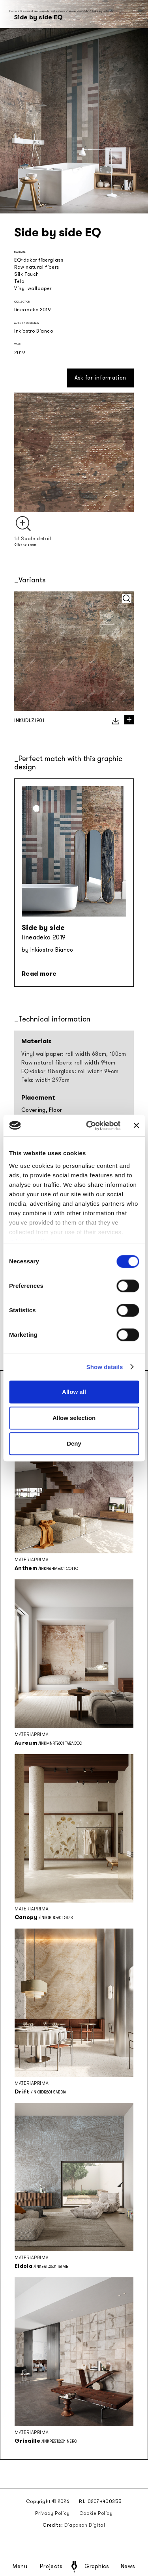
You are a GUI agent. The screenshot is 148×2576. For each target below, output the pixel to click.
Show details (104, 1367)
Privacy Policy (52, 2513)
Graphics (96, 2566)
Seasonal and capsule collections (42, 11)
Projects (51, 2566)
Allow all (74, 1391)
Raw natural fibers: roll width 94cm (68, 1062)
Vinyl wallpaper (33, 288)
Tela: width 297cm (45, 1080)
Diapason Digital (84, 2525)
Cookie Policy (96, 2513)
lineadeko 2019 (79, 11)
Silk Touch (26, 274)
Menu (20, 2566)
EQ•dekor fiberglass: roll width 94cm (70, 1071)
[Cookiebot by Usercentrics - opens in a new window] (89, 1126)
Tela (19, 281)
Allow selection (74, 1417)
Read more (39, 973)
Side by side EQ (102, 11)
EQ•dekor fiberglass (38, 260)
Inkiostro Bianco (33, 331)
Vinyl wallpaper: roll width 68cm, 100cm (73, 1054)
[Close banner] (136, 1125)
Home (13, 11)
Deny (74, 1443)
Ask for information (100, 378)
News (128, 2566)
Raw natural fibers (36, 267)
